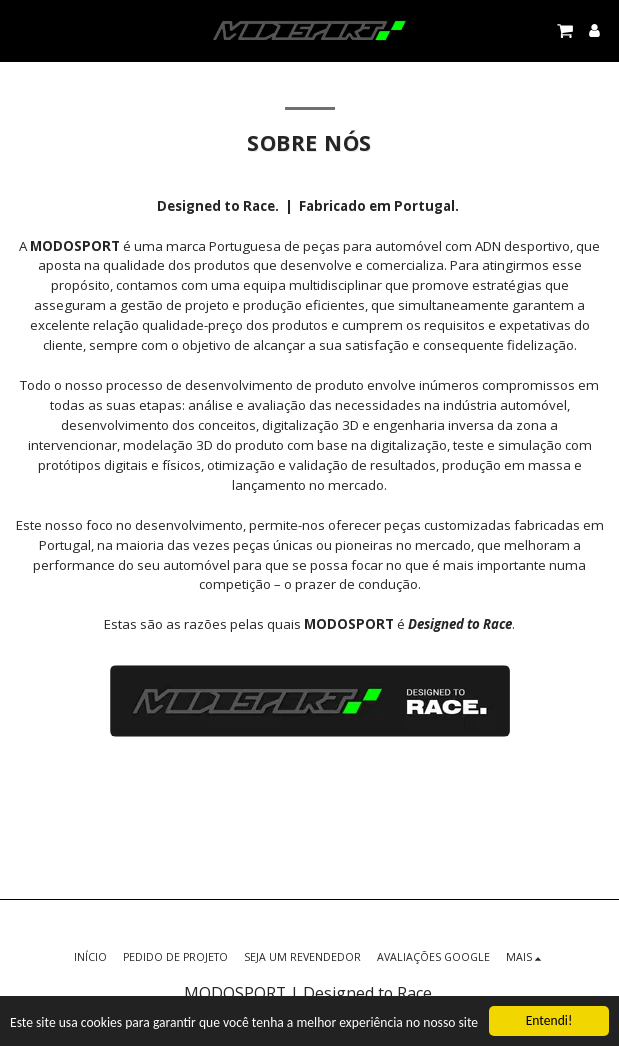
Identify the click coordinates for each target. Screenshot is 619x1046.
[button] (22, 29)
